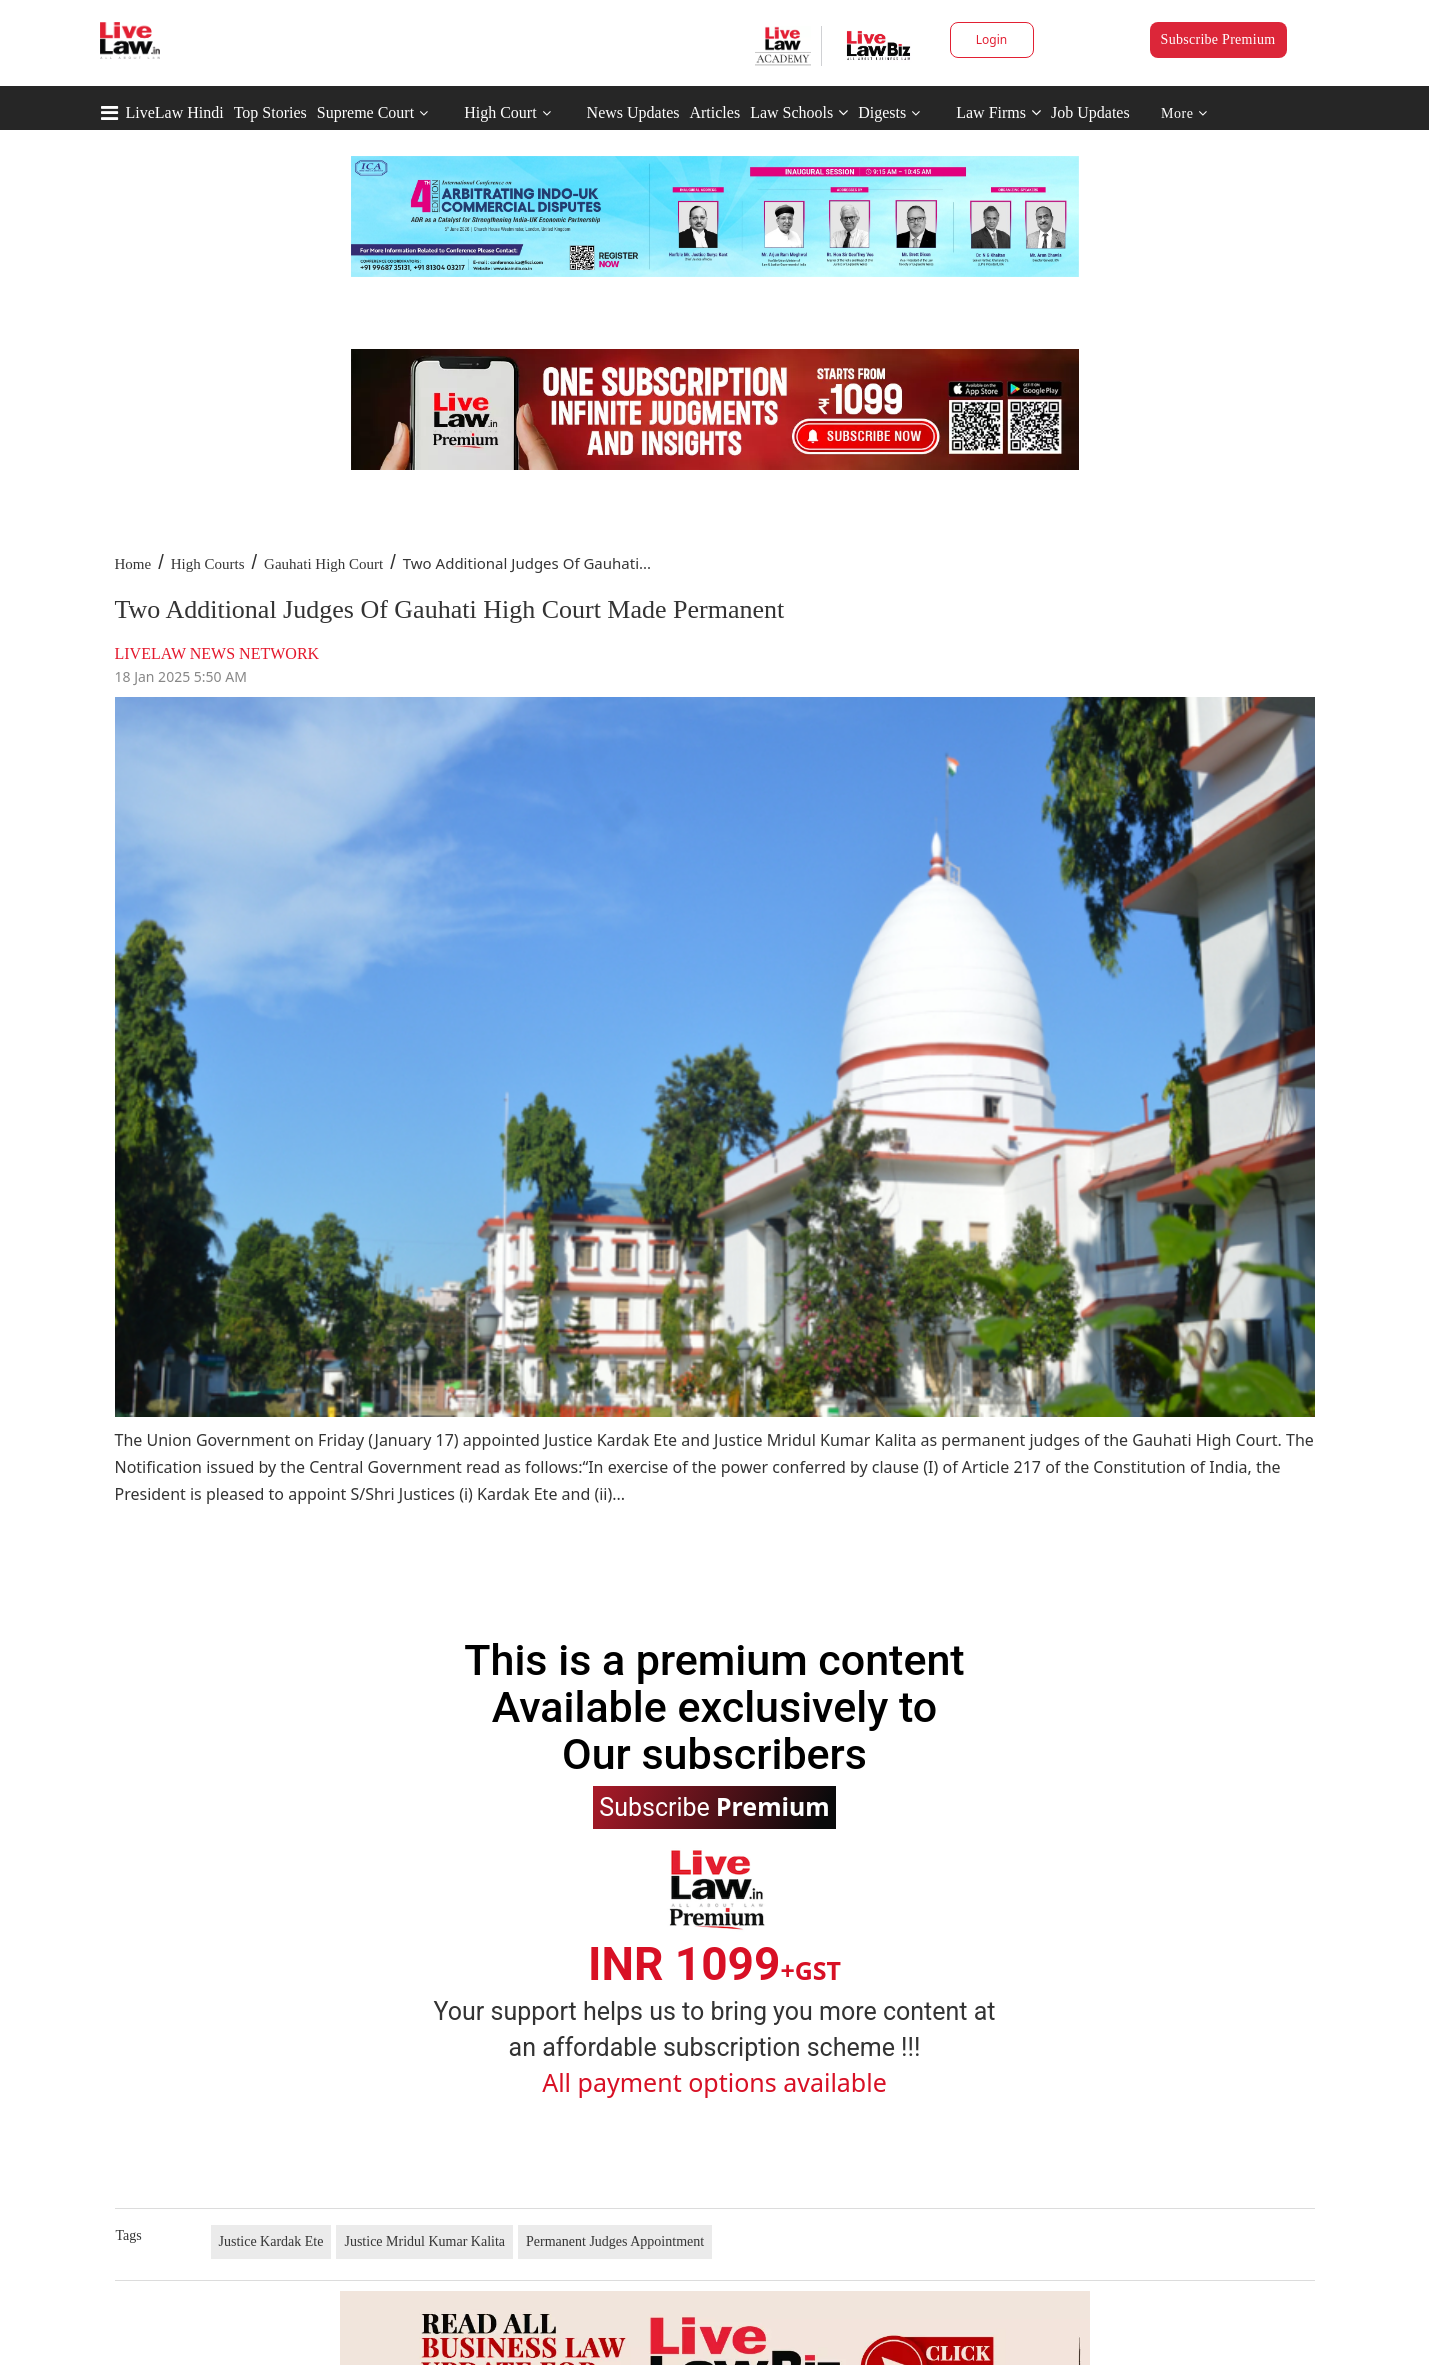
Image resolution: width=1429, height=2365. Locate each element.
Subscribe (714, 1806)
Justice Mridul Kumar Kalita (424, 2241)
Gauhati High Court (323, 564)
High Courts (208, 564)
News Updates (633, 112)
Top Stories (270, 112)
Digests (882, 112)
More (1184, 113)
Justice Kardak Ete (271, 2241)
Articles (714, 112)
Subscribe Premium (1218, 39)
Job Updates (1090, 112)
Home (133, 564)
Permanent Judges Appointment (615, 2241)
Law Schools (799, 112)
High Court (500, 112)
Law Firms (998, 112)
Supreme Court (365, 112)
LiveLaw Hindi (175, 112)
